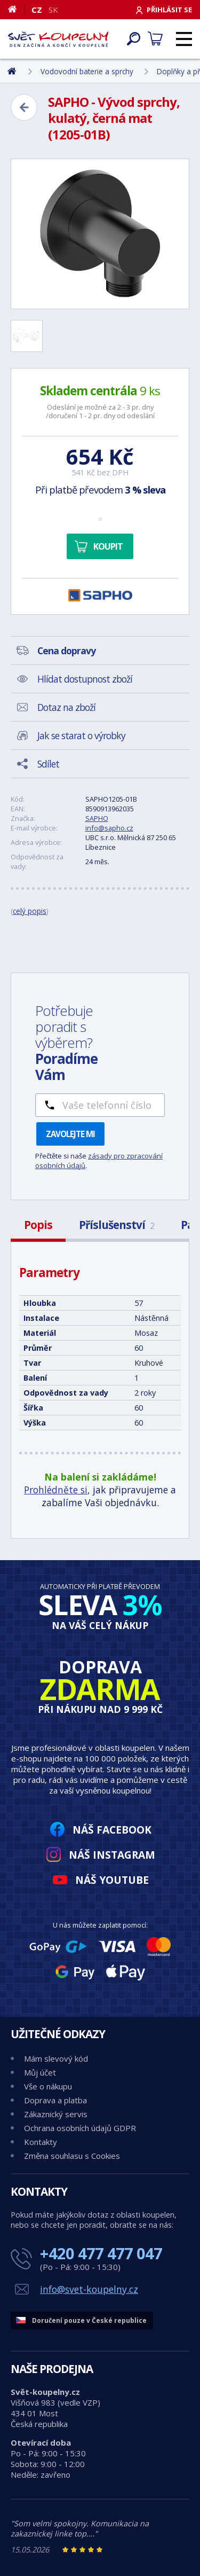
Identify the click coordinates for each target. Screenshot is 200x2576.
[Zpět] (24, 107)
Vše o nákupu (48, 2086)
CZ (36, 9)
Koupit (108, 546)
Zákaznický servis (55, 2114)
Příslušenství (116, 1224)
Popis (38, 1224)
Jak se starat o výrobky (81, 735)
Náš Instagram (112, 1854)
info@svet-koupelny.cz (89, 2289)
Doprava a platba (55, 2100)
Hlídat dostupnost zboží (84, 678)
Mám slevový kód (56, 2058)
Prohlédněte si (55, 1489)
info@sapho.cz (109, 828)
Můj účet (40, 2072)
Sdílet (48, 763)
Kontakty (40, 2141)
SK (53, 9)
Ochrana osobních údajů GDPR (80, 2128)
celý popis (29, 911)
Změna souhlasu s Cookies (72, 2155)
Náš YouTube (112, 1880)
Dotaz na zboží (66, 707)
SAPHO (96, 818)
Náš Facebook (112, 1829)
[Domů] (16, 9)
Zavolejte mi (70, 1134)
